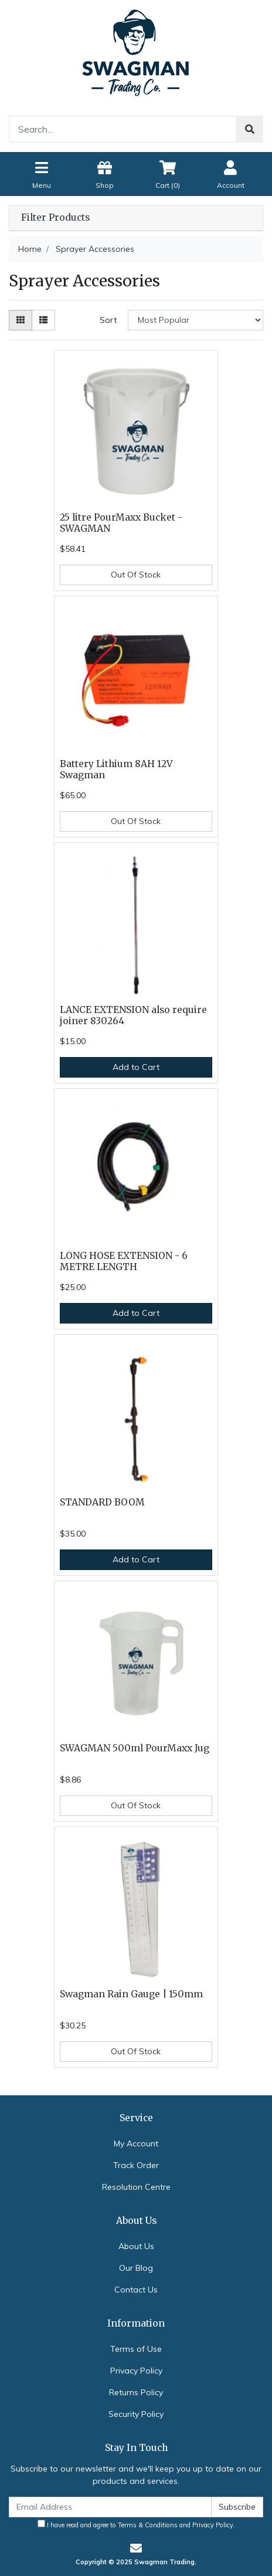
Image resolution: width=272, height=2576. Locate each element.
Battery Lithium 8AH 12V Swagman (116, 769)
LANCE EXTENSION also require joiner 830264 (133, 1015)
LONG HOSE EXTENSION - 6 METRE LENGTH (124, 1261)
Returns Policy (136, 2392)
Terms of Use (136, 2349)
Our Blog (136, 2268)
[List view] (43, 320)
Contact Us (136, 2289)
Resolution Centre (136, 2187)
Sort (108, 320)
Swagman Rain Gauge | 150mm (131, 1994)
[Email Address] (110, 2507)
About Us (136, 2246)
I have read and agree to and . (136, 2524)
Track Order (136, 2165)
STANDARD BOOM (102, 1502)
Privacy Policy (136, 2370)
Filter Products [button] (55, 217)
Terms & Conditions (148, 2525)
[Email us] (136, 2548)
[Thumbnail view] (20, 320)
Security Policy (136, 2414)
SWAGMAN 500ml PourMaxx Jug (134, 1748)
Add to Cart (136, 1067)
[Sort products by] (195, 320)
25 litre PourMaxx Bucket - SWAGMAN (121, 523)
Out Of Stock (136, 574)
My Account (136, 2143)
